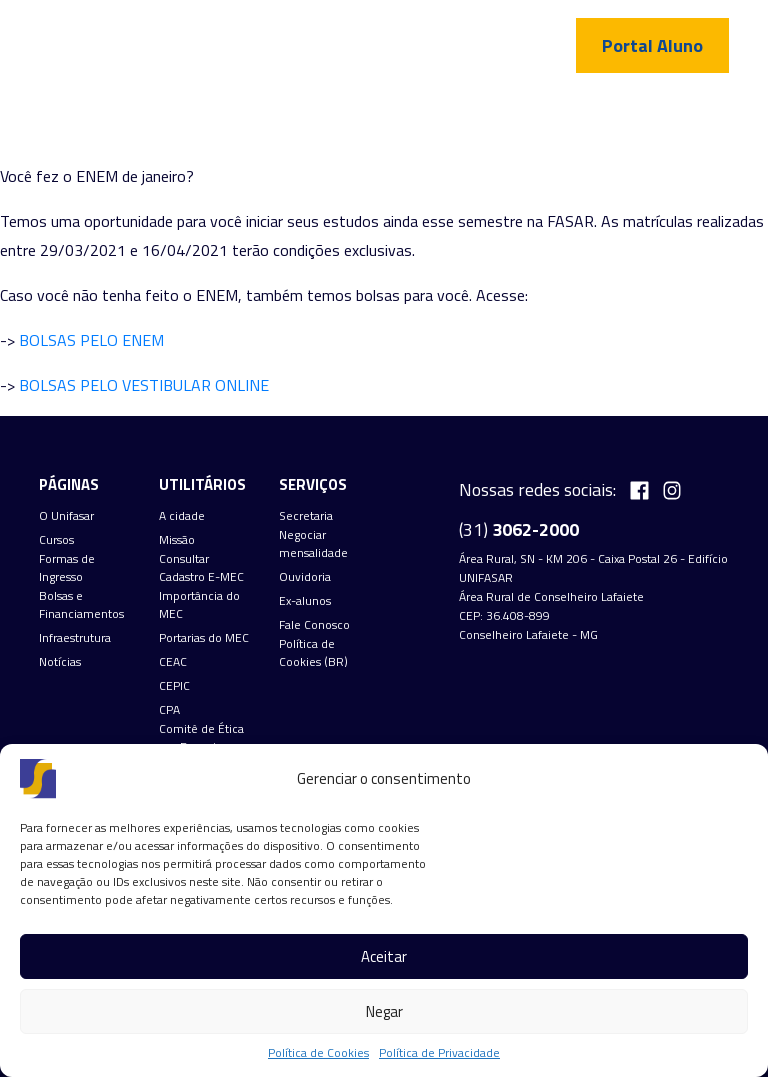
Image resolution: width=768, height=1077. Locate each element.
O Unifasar (66, 516)
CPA (169, 710)
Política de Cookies (318, 1053)
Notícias (60, 662)
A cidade (182, 516)
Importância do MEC (199, 605)
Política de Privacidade (439, 1053)
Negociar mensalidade (313, 544)
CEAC (173, 662)
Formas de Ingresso (67, 568)
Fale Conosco (314, 625)
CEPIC (174, 686)
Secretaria (306, 516)
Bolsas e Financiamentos (81, 605)
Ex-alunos (305, 601)
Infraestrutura (75, 638)
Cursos (56, 540)
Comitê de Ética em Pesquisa (201, 738)
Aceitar (384, 956)
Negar (384, 1011)
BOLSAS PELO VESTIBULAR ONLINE (144, 385)
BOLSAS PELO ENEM (91, 340)
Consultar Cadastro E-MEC (201, 568)
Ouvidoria (305, 577)
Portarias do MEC (204, 638)
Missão (177, 540)
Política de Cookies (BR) (313, 653)
